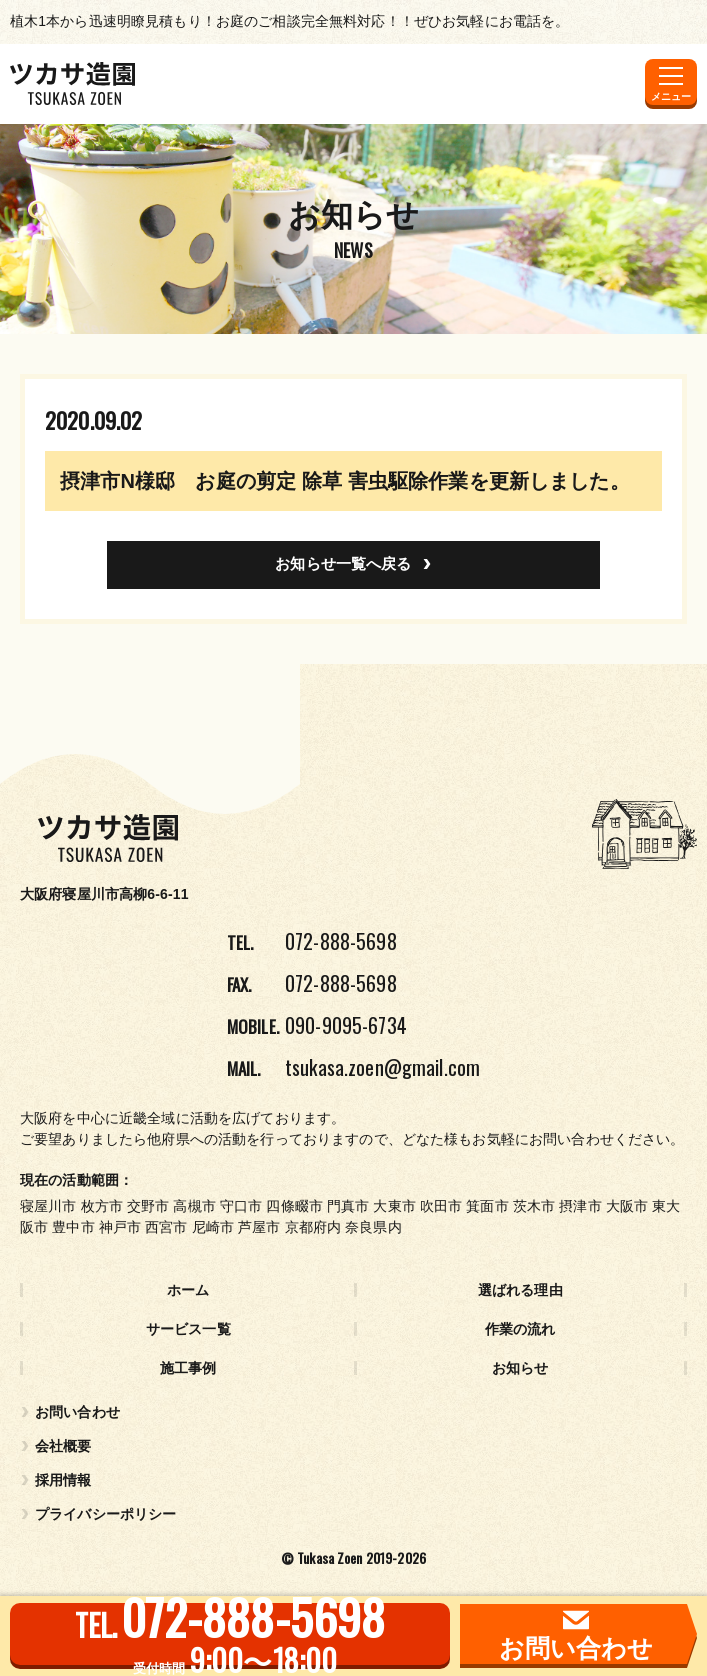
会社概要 (63, 1446)
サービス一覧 (188, 1329)
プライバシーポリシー (105, 1514)
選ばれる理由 (520, 1290)
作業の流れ (520, 1329)
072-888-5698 (341, 941)
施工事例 (188, 1368)
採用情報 (63, 1480)
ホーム (188, 1290)
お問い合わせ (77, 1412)
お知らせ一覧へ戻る (343, 563)
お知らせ (520, 1368)
